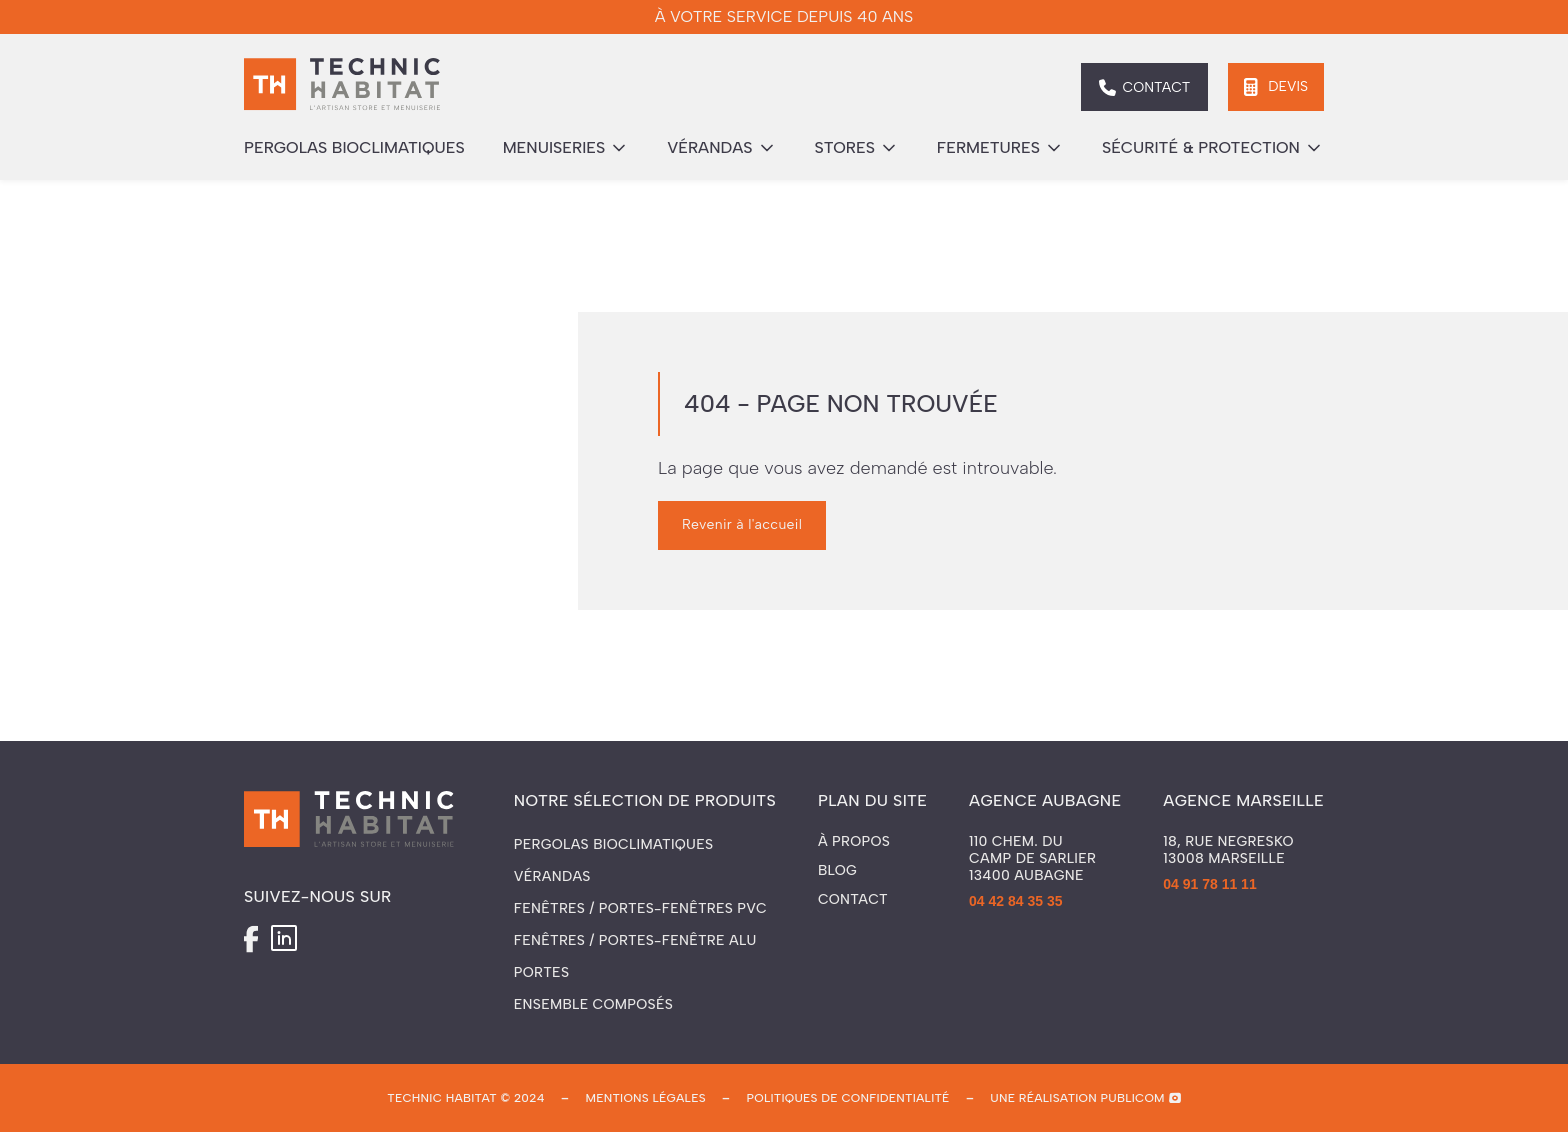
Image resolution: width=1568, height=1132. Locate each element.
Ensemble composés (593, 1004)
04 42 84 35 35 (1015, 901)
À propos (854, 842)
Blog (837, 871)
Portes (541, 972)
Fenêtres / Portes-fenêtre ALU (635, 940)
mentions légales (645, 1098)
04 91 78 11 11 (1209, 884)
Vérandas (552, 876)
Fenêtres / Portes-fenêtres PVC (640, 908)
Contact (853, 900)
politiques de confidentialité (848, 1098)
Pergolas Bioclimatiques (614, 844)
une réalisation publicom (1077, 1098)
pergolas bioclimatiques (354, 147)
